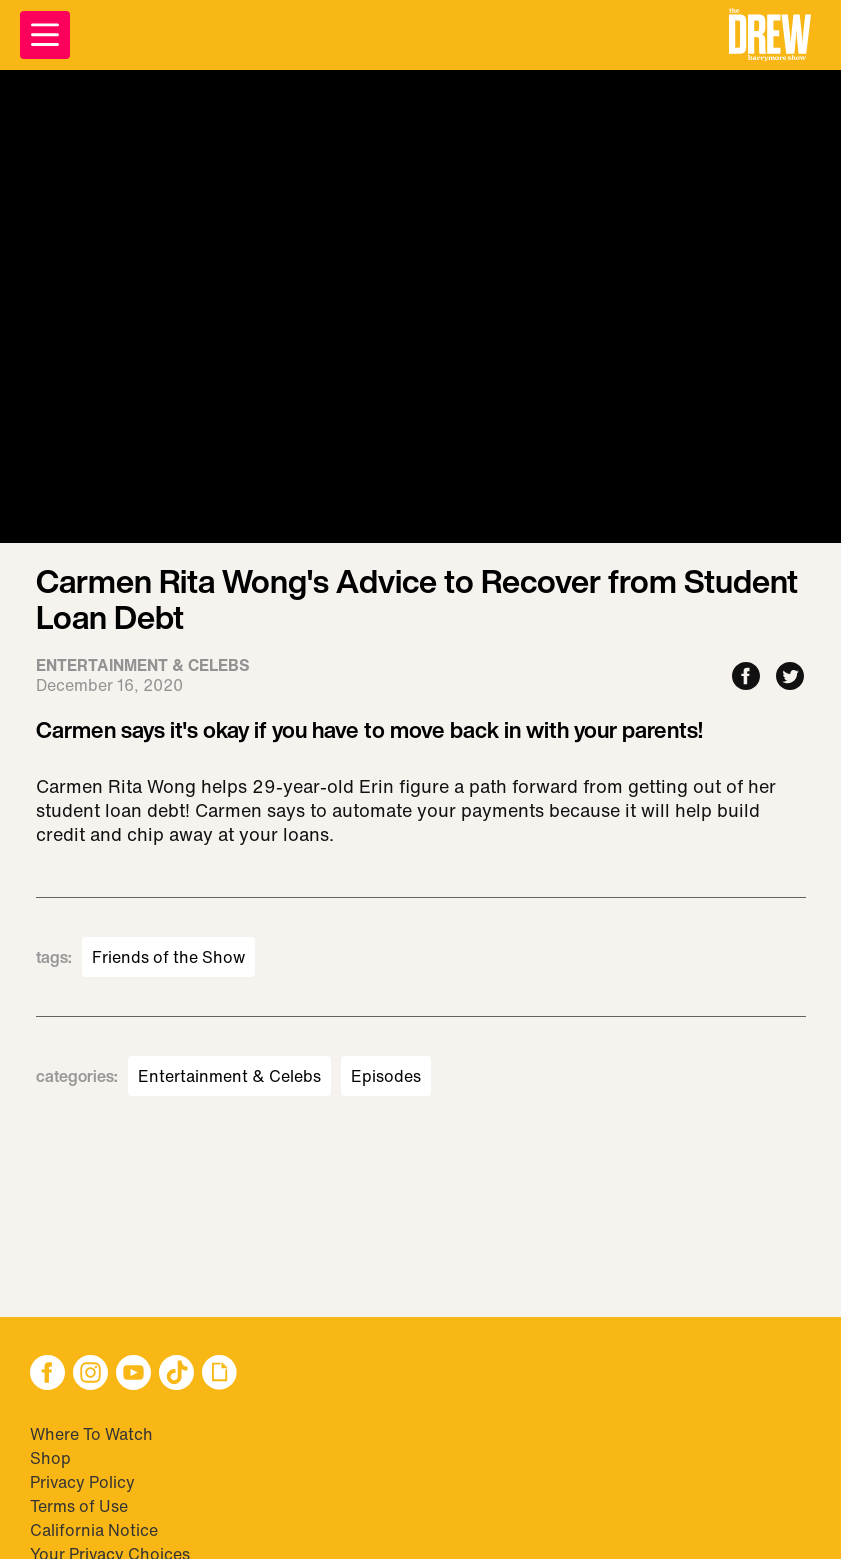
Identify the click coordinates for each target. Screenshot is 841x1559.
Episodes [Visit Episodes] (386, 1076)
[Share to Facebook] (746, 677)
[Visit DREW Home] (770, 35)
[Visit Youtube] (133, 1374)
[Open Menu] (45, 35)
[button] (770, 35)
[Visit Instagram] (90, 1374)
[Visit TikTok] (176, 1374)
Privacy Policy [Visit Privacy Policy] (82, 1482)
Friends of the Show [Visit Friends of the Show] (168, 957)
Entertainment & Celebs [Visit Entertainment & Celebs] (229, 1076)
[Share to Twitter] (790, 677)
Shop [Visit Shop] (50, 1458)
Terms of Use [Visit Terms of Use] (79, 1506)
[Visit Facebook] (47, 1374)
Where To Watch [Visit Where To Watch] (91, 1434)
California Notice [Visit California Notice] (94, 1530)
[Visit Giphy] (219, 1374)
